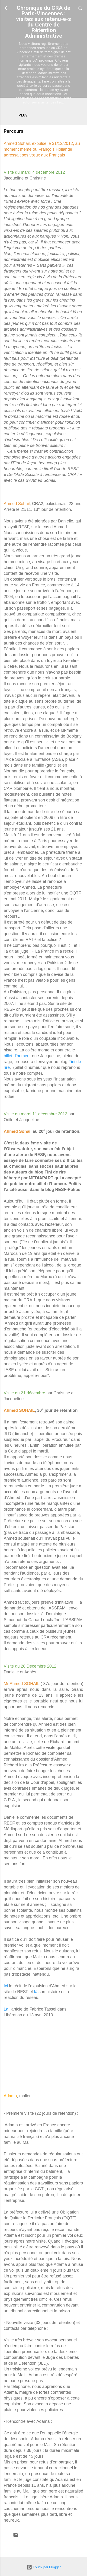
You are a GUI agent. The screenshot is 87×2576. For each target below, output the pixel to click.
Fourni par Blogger (43, 2567)
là (35, 1991)
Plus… (24, 115)
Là (6, 2009)
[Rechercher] (80, 9)
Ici (6, 1986)
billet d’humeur (17, 1056)
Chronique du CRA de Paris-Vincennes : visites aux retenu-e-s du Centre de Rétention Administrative (43, 22)
